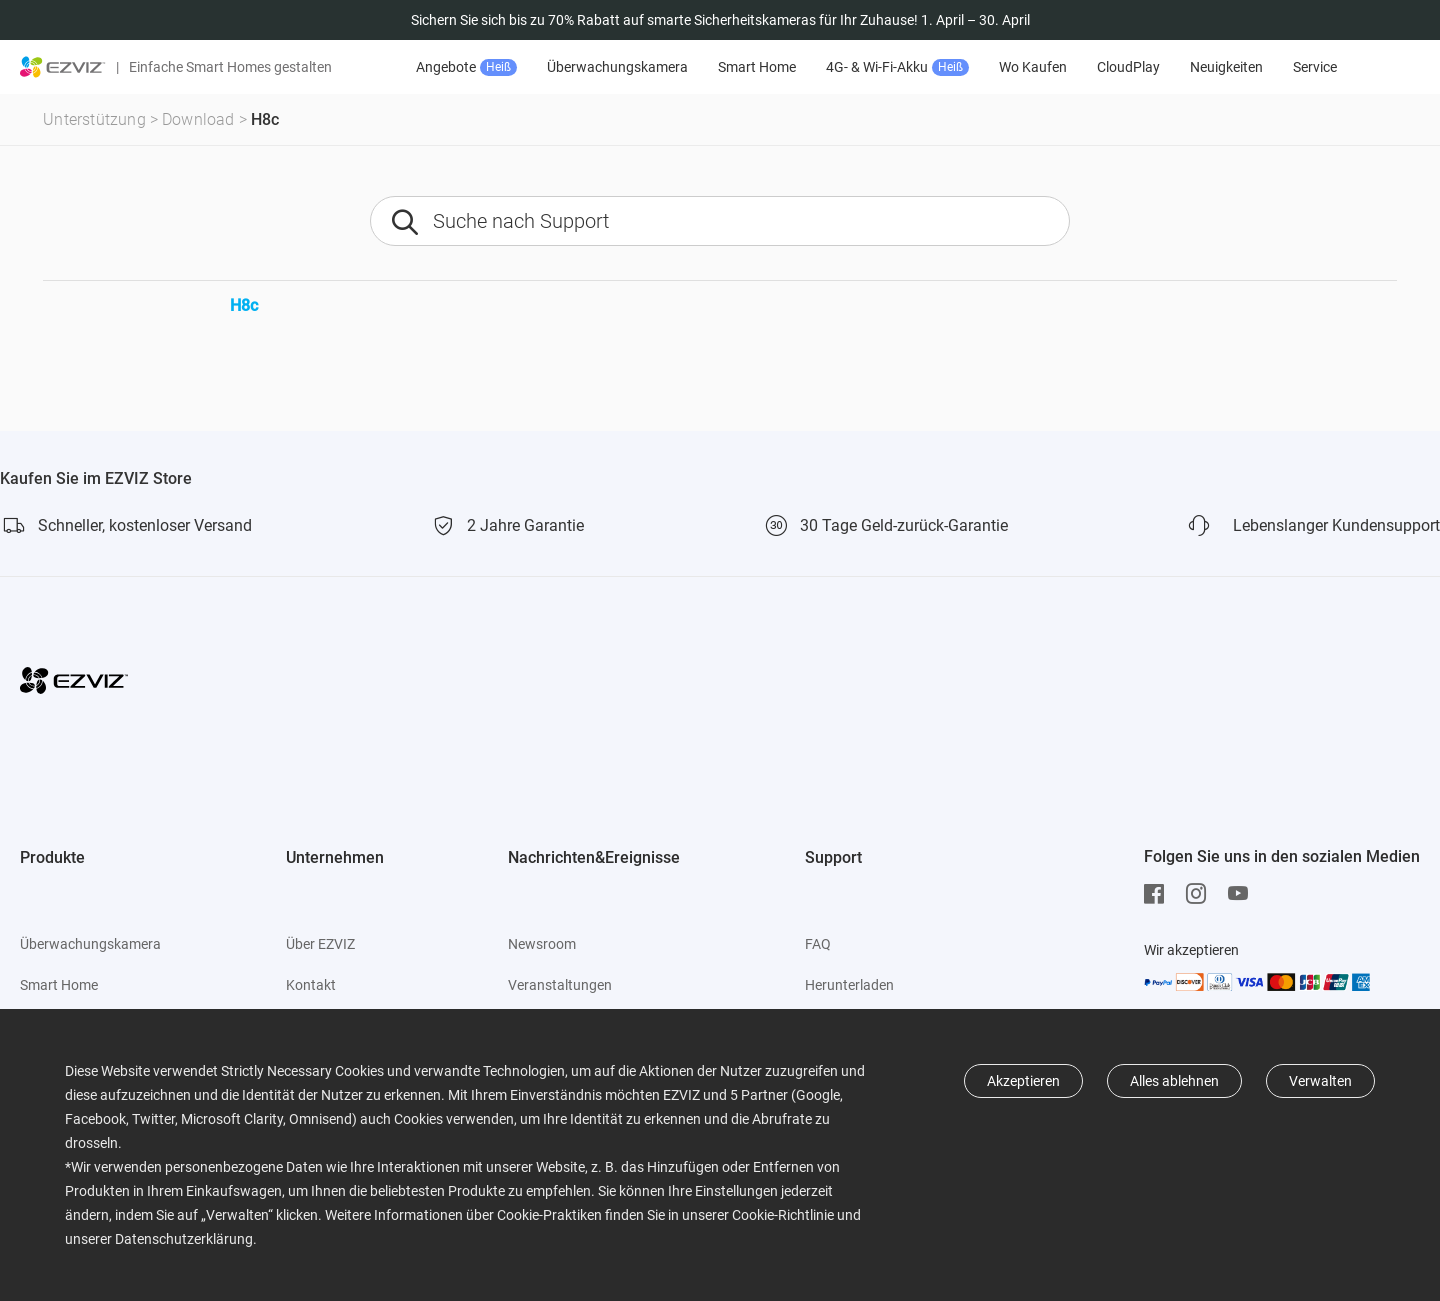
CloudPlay (1128, 67)
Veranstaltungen (560, 985)
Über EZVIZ (320, 944)
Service (1315, 67)
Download (198, 119)
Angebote (466, 67)
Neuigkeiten (1226, 67)
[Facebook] (1159, 894)
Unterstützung (94, 119)
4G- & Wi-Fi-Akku (897, 67)
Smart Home (757, 67)
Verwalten (1320, 1081)
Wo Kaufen (1033, 67)
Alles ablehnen (1174, 1081)
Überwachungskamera (617, 67)
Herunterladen (849, 985)
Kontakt (311, 985)
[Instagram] (1201, 894)
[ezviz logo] (63, 67)
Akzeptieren (1023, 1081)
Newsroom (542, 944)
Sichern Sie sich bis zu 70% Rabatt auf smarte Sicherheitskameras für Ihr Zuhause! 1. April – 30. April (720, 20)
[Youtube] (1243, 894)
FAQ (818, 944)
